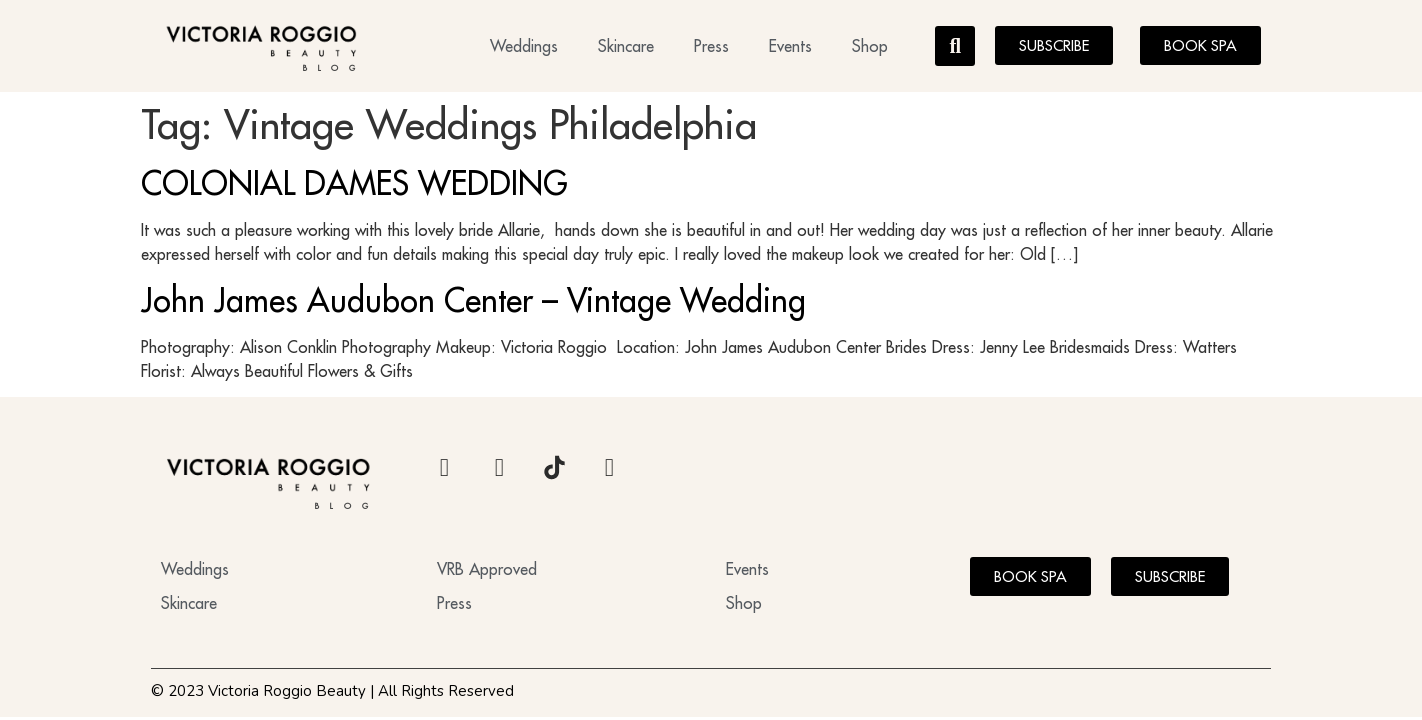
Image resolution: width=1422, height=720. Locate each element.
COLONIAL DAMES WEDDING (354, 183)
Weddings (524, 46)
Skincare (626, 46)
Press (711, 46)
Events (790, 46)
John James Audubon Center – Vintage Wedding (473, 300)
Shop (870, 46)
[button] (955, 46)
